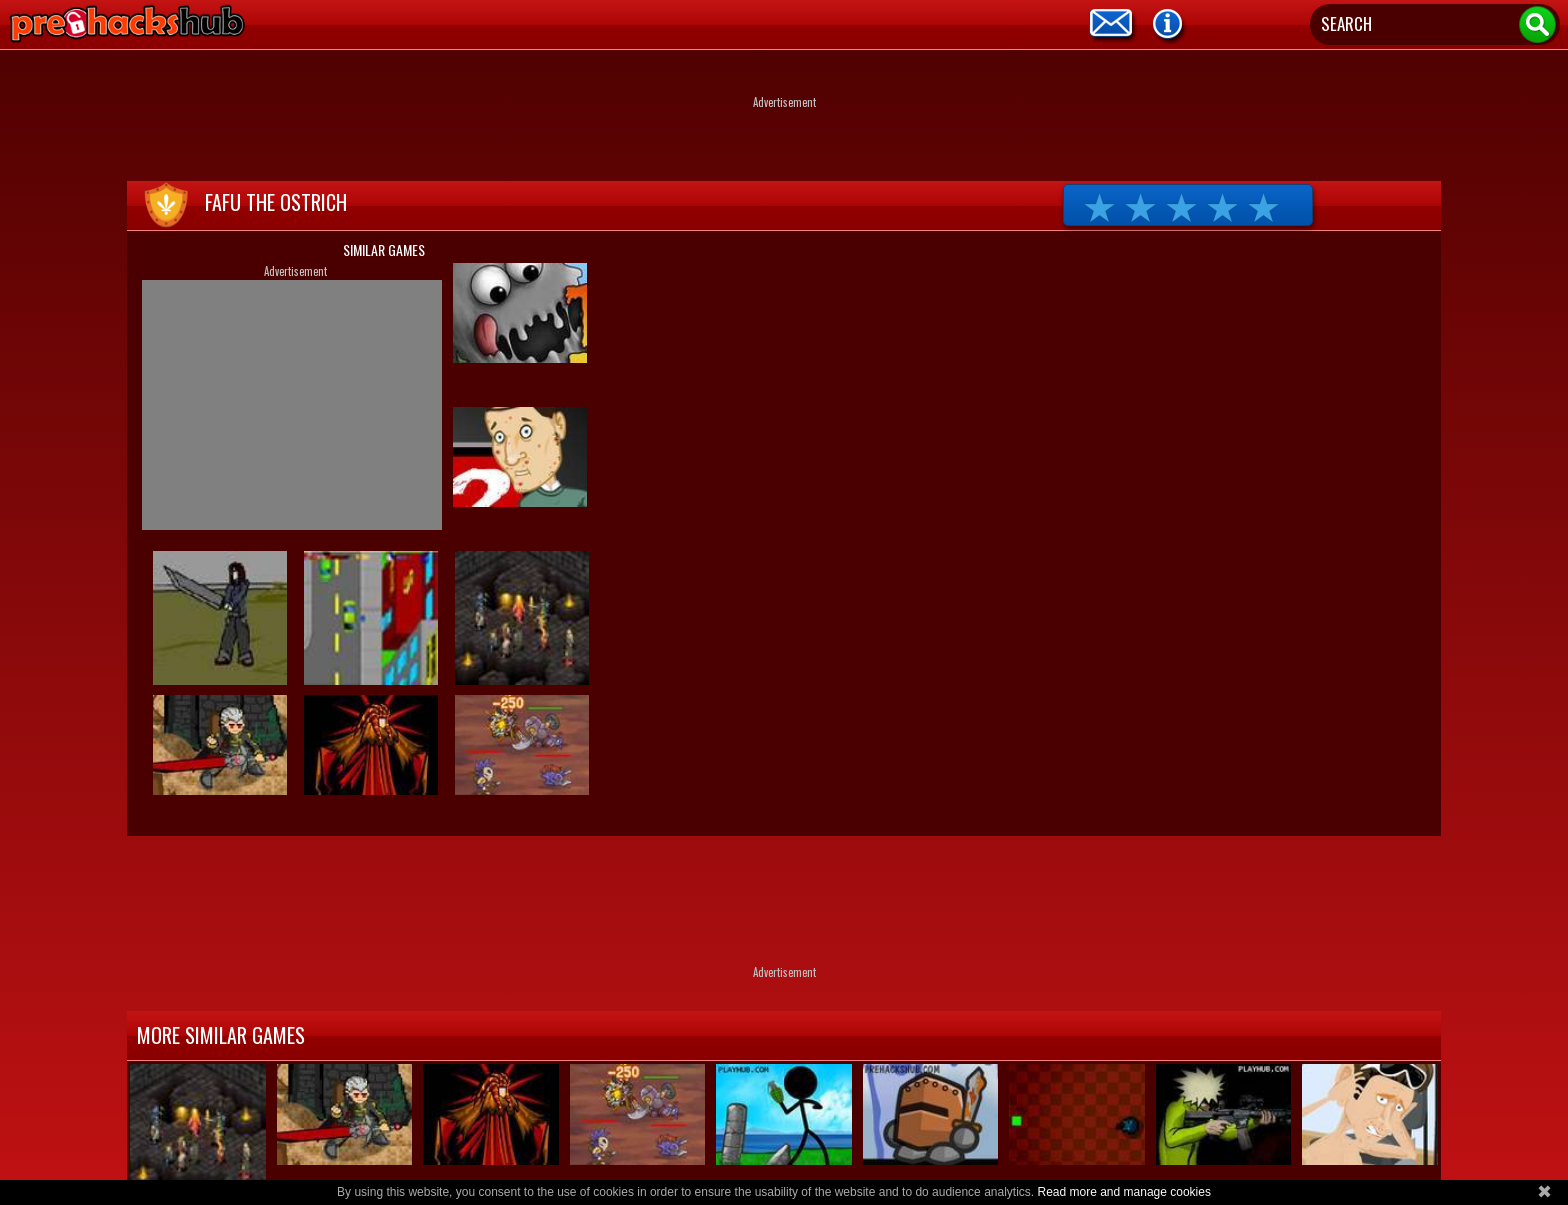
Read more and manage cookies (1123, 1192)
